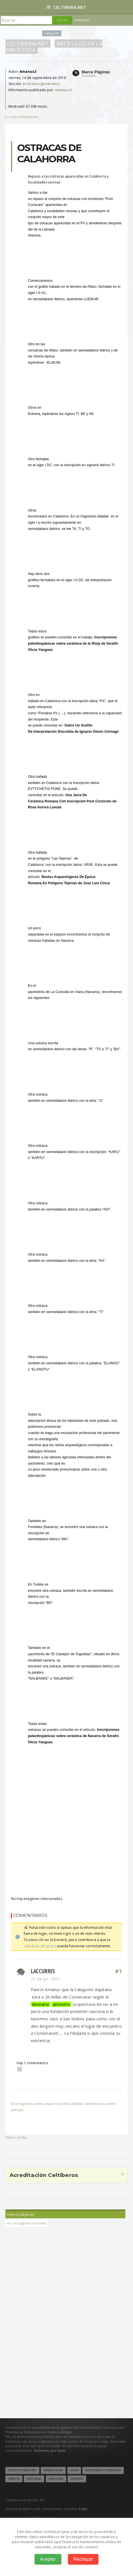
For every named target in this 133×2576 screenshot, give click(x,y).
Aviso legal (34, 2479)
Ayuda (74, 2470)
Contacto (76, 2479)
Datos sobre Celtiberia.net (103, 2470)
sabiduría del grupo (40, 1946)
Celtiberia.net (66, 7)
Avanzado (81, 20)
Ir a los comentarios (21, 116)
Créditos (14, 2479)
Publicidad (56, 2479)
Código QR (52, 33)
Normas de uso (53, 2470)
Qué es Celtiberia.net (22, 2470)
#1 (118, 1971)
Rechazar (83, 2559)
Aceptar (48, 2559)
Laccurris (43, 1971)
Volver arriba (16, 2137)
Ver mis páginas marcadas (26, 2223)
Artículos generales (41, 83)
